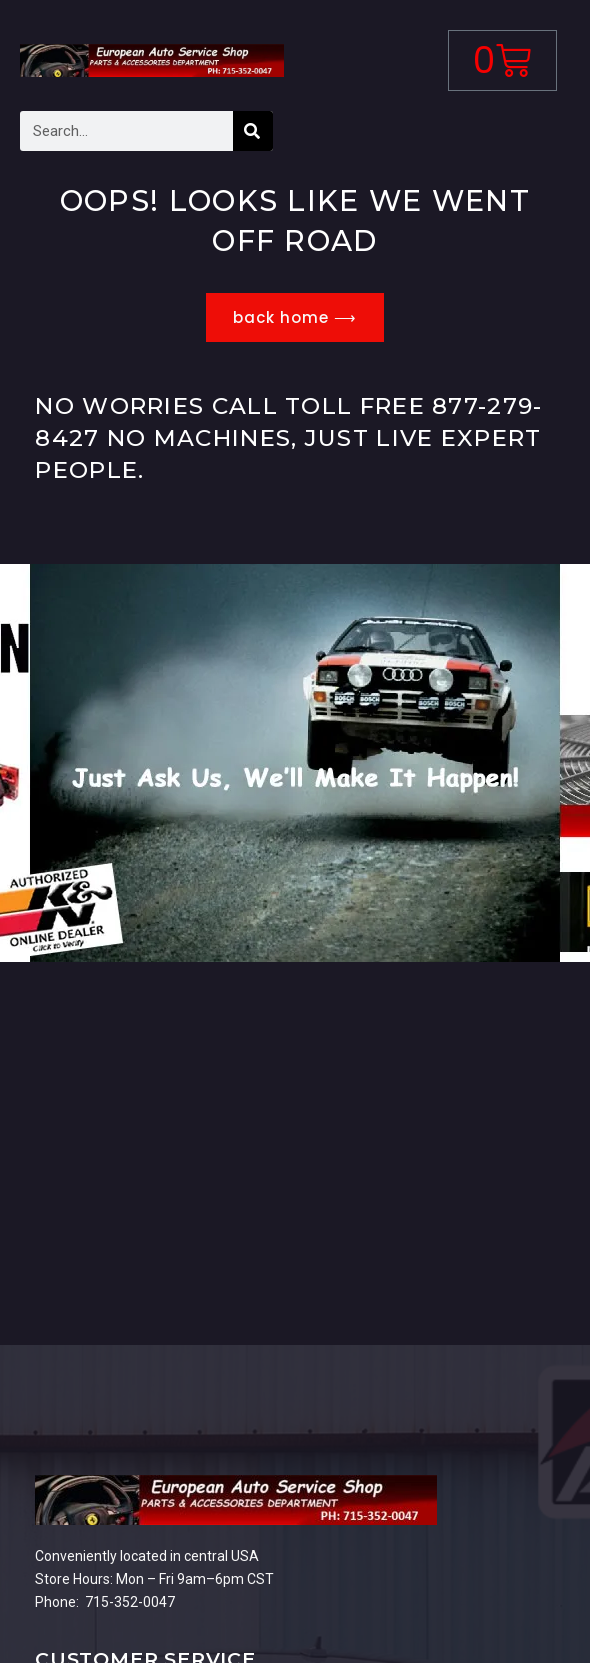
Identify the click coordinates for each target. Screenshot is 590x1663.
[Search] (253, 131)
